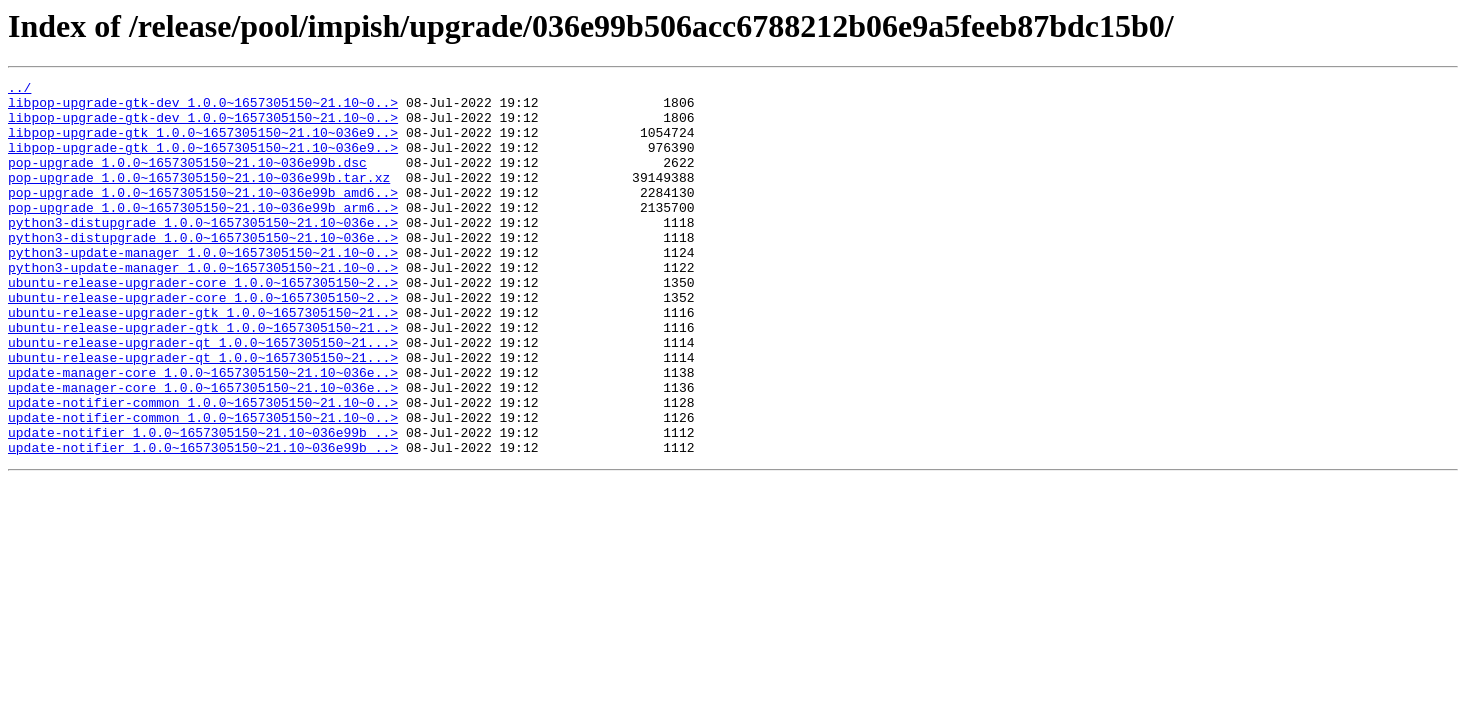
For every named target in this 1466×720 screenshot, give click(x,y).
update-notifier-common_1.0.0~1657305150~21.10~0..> (203, 468)
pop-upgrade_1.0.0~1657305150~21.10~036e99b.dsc (187, 180)
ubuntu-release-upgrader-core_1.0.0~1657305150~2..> (203, 324)
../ (19, 90)
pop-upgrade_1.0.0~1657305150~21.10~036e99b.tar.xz (199, 198)
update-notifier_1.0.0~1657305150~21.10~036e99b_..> (203, 504)
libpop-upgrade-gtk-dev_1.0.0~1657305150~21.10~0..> (203, 108)
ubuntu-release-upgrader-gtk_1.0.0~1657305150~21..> (203, 360)
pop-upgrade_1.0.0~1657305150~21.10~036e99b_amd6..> (203, 216)
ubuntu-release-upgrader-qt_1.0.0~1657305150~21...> (203, 396)
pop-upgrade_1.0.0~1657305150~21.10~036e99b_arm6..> (203, 234)
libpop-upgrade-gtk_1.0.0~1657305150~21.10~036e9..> (203, 144)
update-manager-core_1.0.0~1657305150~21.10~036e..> (203, 432)
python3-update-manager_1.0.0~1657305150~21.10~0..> (203, 288)
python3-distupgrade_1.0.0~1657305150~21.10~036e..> (203, 252)
